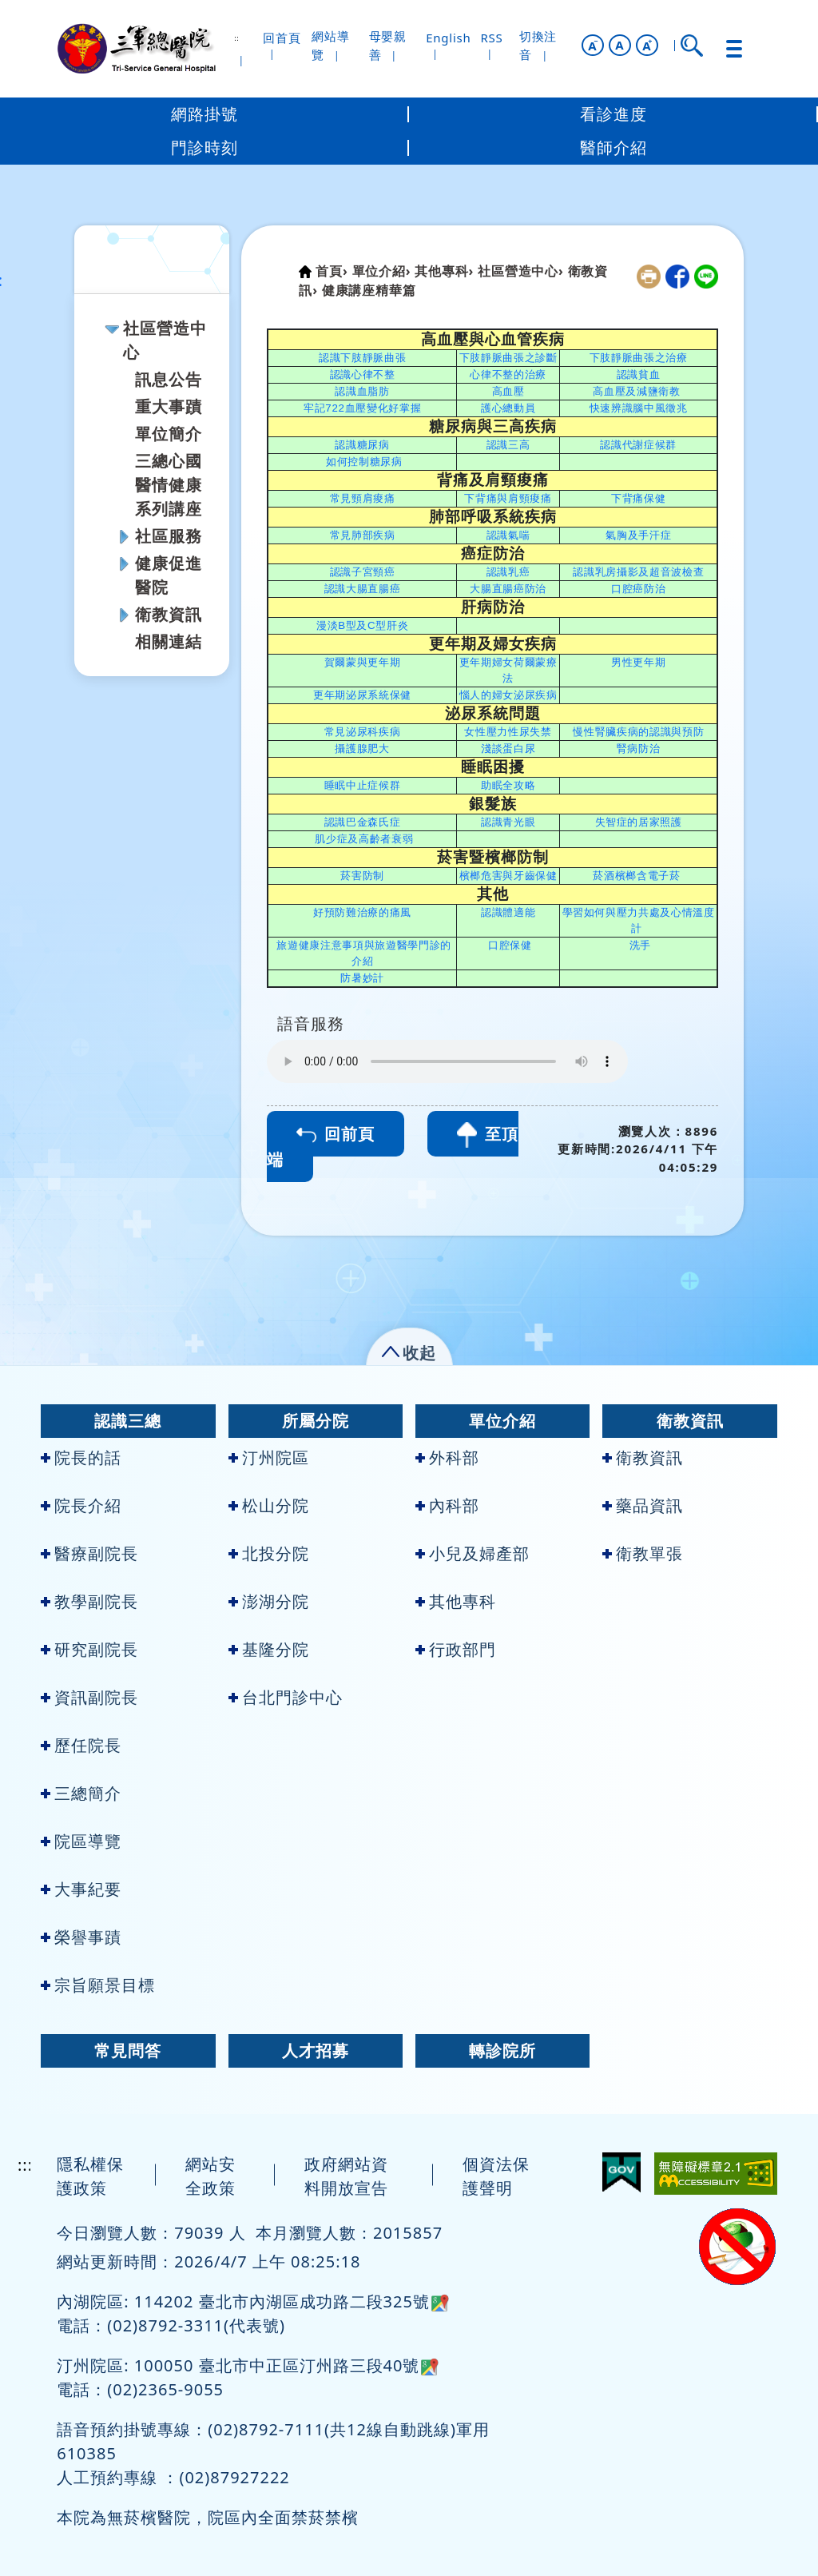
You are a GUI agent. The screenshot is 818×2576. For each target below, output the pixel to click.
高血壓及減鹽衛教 (636, 391)
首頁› (331, 271)
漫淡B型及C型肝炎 (362, 625)
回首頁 (281, 38)
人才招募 (315, 2050)
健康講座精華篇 (369, 290)
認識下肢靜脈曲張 (362, 358)
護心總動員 (508, 408)
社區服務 (168, 536)
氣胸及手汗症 (638, 535)
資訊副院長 (89, 1697)
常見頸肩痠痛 (362, 498)
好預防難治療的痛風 (362, 912)
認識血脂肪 (362, 391)
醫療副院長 (89, 1553)
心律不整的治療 (508, 374)
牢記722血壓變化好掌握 (362, 408)
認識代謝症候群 (638, 445)
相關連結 (168, 641)
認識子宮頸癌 (362, 572)
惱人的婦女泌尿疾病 (508, 695)
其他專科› (444, 271)
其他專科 (455, 1601)
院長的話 (81, 1457)
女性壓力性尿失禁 (507, 732)
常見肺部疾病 (362, 535)
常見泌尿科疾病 (362, 732)
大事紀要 (81, 1889)
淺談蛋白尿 (508, 748)
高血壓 (508, 391)
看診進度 (613, 114)
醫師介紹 (613, 147)
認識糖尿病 (362, 445)
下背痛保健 (638, 498)
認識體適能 (508, 912)
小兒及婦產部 (472, 1553)
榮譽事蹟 (81, 1937)
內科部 (447, 1505)
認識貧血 (639, 374)
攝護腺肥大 (362, 748)
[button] (593, 45)
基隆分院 (268, 1649)
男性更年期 (638, 662)
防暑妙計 (362, 978)
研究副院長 (89, 1649)
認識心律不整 (362, 374)
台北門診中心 (285, 1697)
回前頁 (335, 1134)
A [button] (619, 45)
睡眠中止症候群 (362, 785)
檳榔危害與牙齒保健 (508, 876)
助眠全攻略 (508, 785)
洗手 (640, 945)
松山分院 (268, 1505)
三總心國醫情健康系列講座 (168, 485)
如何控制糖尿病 (364, 462)
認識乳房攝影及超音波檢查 (638, 572)
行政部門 (455, 1649)
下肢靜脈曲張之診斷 (508, 358)
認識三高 (508, 445)
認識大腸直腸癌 (362, 589)
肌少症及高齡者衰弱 (364, 839)
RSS (491, 38)
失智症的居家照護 (638, 822)
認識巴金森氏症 (362, 822)
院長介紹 (81, 1505)
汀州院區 (268, 1457)
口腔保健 (510, 945)
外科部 (447, 1457)
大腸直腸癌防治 (508, 589)
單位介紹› (381, 271)
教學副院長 (89, 1601)
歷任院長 (81, 1745)
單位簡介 (168, 433)
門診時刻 (204, 147)
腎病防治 (639, 748)
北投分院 (268, 1553)
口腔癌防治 (638, 589)
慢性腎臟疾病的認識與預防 (638, 732)
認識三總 (127, 1420)
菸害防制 (362, 876)
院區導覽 (81, 1841)
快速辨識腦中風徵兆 (639, 408)
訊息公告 (168, 379)
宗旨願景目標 (98, 1985)
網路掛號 (204, 114)
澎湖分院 (268, 1601)
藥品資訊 (642, 1505)
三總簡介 (81, 1793)
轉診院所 (502, 2050)
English (448, 38)
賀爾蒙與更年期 (362, 662)
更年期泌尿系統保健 (362, 695)
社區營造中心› (520, 271)
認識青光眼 (508, 822)
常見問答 (127, 2050)
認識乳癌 (508, 572)
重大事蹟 (168, 406)
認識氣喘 (508, 535)
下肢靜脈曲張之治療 (639, 358)
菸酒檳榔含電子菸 (636, 876)
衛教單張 (642, 1553)
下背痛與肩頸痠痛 (507, 498)
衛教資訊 (168, 614)
